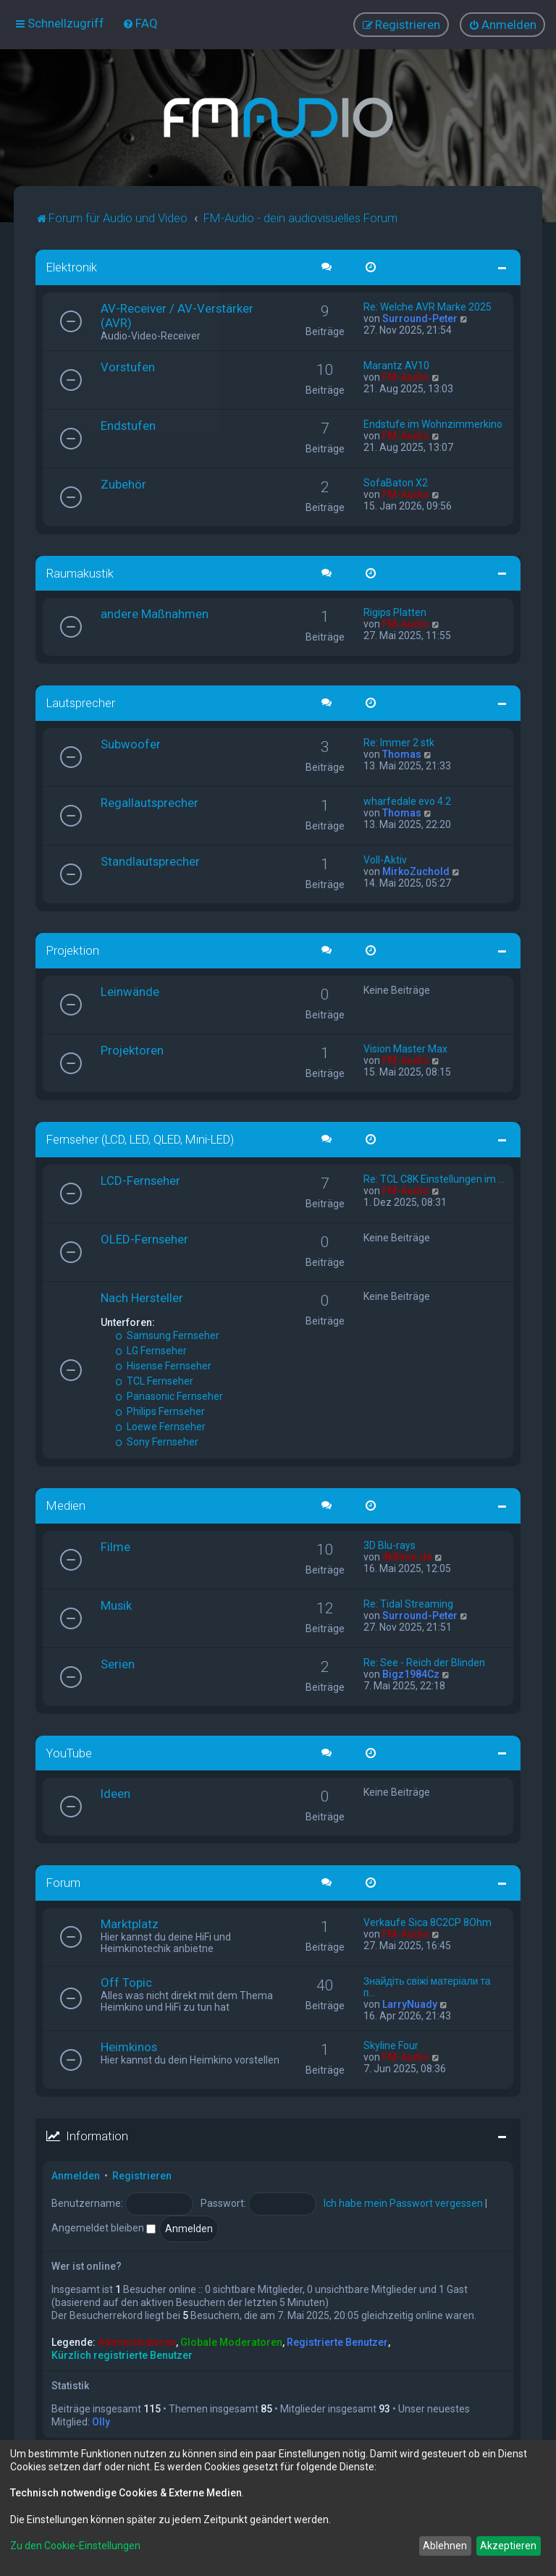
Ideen (115, 1793)
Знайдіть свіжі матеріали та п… (427, 1986)
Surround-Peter (420, 317)
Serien (118, 1662)
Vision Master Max (405, 1048)
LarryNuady (409, 2003)
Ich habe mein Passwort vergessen (403, 2202)
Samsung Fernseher (167, 1334)
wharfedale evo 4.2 (407, 800)
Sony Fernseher (156, 1441)
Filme (115, 1545)
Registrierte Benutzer (337, 2341)
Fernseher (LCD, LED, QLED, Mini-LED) (140, 1138)
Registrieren (142, 2175)
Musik (116, 1604)
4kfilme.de (407, 1555)
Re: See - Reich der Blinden (424, 1661)
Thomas (401, 753)
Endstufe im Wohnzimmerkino (432, 422)
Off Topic (126, 1982)
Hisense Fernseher (163, 1365)
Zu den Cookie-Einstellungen (75, 2545)
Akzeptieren (508, 2545)
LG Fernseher (151, 1350)
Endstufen (128, 424)
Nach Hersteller (142, 1297)
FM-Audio (405, 375)
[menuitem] (140, 23)
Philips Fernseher (160, 1410)
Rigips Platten (394, 611)
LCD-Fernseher (140, 1180)
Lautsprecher (80, 702)
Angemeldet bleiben (103, 2227)
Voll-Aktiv (385, 859)
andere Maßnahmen (154, 613)
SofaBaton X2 (395, 481)
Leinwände (130, 991)
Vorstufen (128, 365)
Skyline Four (390, 2045)
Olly (101, 2421)
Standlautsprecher (150, 860)
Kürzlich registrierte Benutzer (122, 2354)
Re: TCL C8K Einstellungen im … (434, 1178)
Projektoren (132, 1049)
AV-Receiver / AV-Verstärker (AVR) (177, 314)
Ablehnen (445, 2545)
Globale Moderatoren (231, 2341)
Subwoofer (131, 743)
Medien (65, 1505)
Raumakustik (80, 572)
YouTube (69, 1751)
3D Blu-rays (389, 1544)
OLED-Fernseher (144, 1238)
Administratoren (137, 2341)
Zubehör (123, 483)
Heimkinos (129, 2046)
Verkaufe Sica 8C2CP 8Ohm (427, 1921)
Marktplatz (130, 1923)
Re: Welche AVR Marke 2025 (427, 305)
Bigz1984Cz (410, 1672)
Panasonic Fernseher (169, 1395)
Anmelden (75, 2175)
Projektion (72, 949)
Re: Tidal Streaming (408, 1602)
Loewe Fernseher (160, 1426)
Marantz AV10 (396, 364)
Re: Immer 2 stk (398, 742)
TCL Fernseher (154, 1380)
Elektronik (71, 266)
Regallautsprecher (149, 802)
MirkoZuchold (416, 871)
